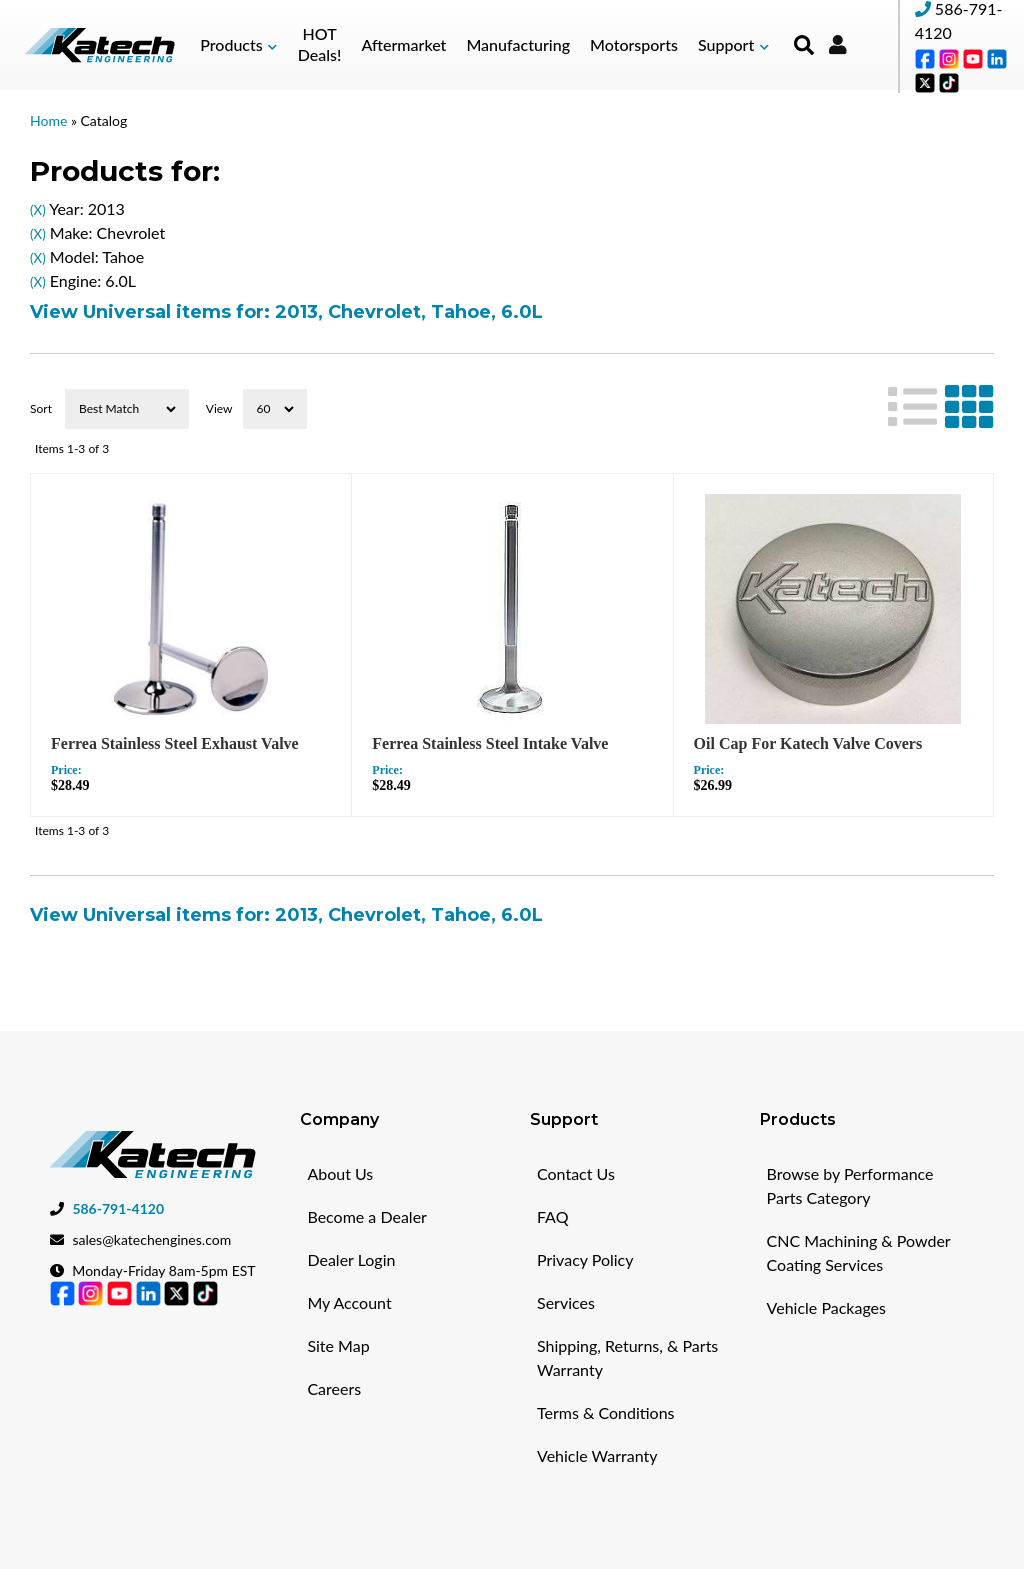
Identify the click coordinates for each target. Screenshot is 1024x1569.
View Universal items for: (286, 312)
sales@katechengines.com (151, 1239)
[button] (239, 45)
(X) (38, 210)
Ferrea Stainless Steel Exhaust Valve (175, 743)
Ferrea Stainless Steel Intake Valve (490, 743)
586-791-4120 (118, 1208)
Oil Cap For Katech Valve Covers (808, 743)
